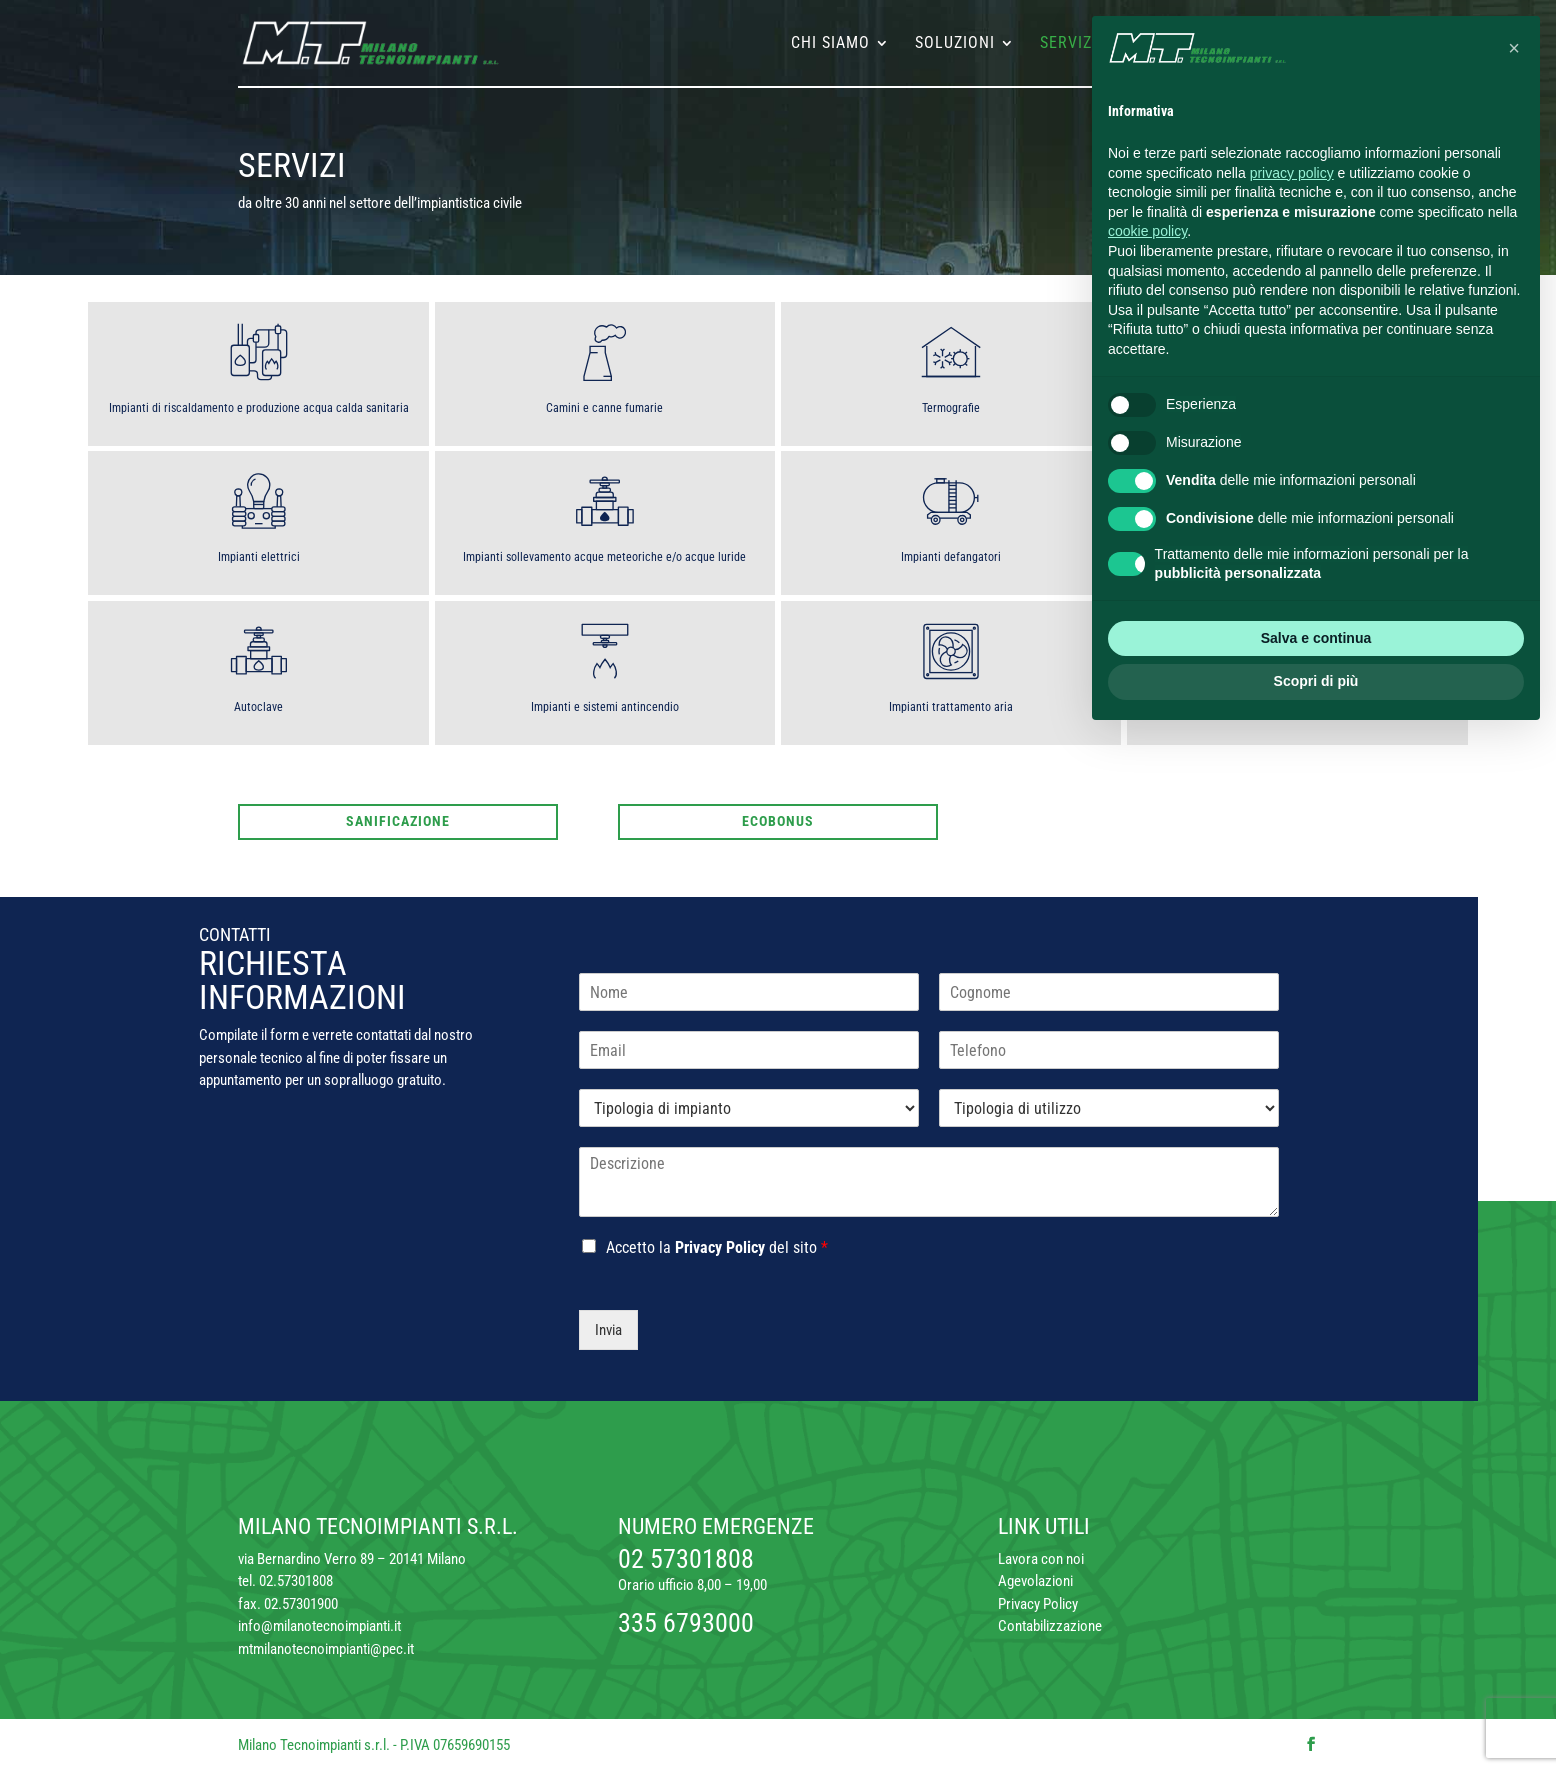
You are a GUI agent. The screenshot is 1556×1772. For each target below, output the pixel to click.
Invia (608, 1330)
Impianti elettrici (259, 557)
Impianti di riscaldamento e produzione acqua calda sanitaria (259, 408)
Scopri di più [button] (1316, 681)
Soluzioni (955, 44)
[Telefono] (1109, 1050)
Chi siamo (830, 44)
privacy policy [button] (1292, 173)
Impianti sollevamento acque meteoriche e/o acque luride (604, 557)
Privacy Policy (720, 1247)
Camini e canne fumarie (604, 408)
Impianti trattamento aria (951, 707)
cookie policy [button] (1147, 231)
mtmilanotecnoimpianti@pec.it (326, 1649)
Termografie (951, 408)
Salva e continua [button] (1316, 638)
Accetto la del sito (717, 1247)
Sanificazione (398, 821)
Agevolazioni (1035, 1581)
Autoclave (258, 707)
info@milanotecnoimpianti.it (319, 1626)
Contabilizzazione (1050, 1626)
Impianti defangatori (951, 557)
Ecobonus (778, 821)
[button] (1514, 48)
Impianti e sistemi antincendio (605, 707)
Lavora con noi (1041, 1559)
